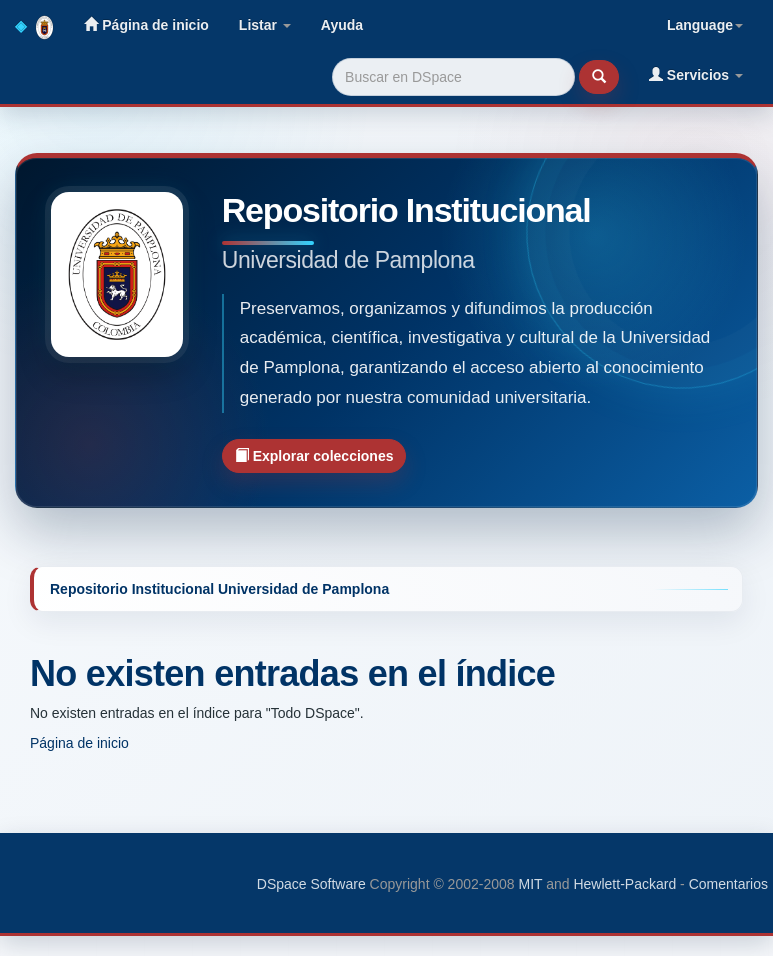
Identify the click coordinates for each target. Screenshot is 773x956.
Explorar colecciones (314, 455)
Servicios (696, 74)
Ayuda (342, 25)
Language (705, 25)
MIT (530, 884)
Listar (265, 25)
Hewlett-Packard (624, 884)
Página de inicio (146, 24)
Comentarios (728, 884)
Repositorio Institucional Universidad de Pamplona (219, 589)
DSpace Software (311, 884)
